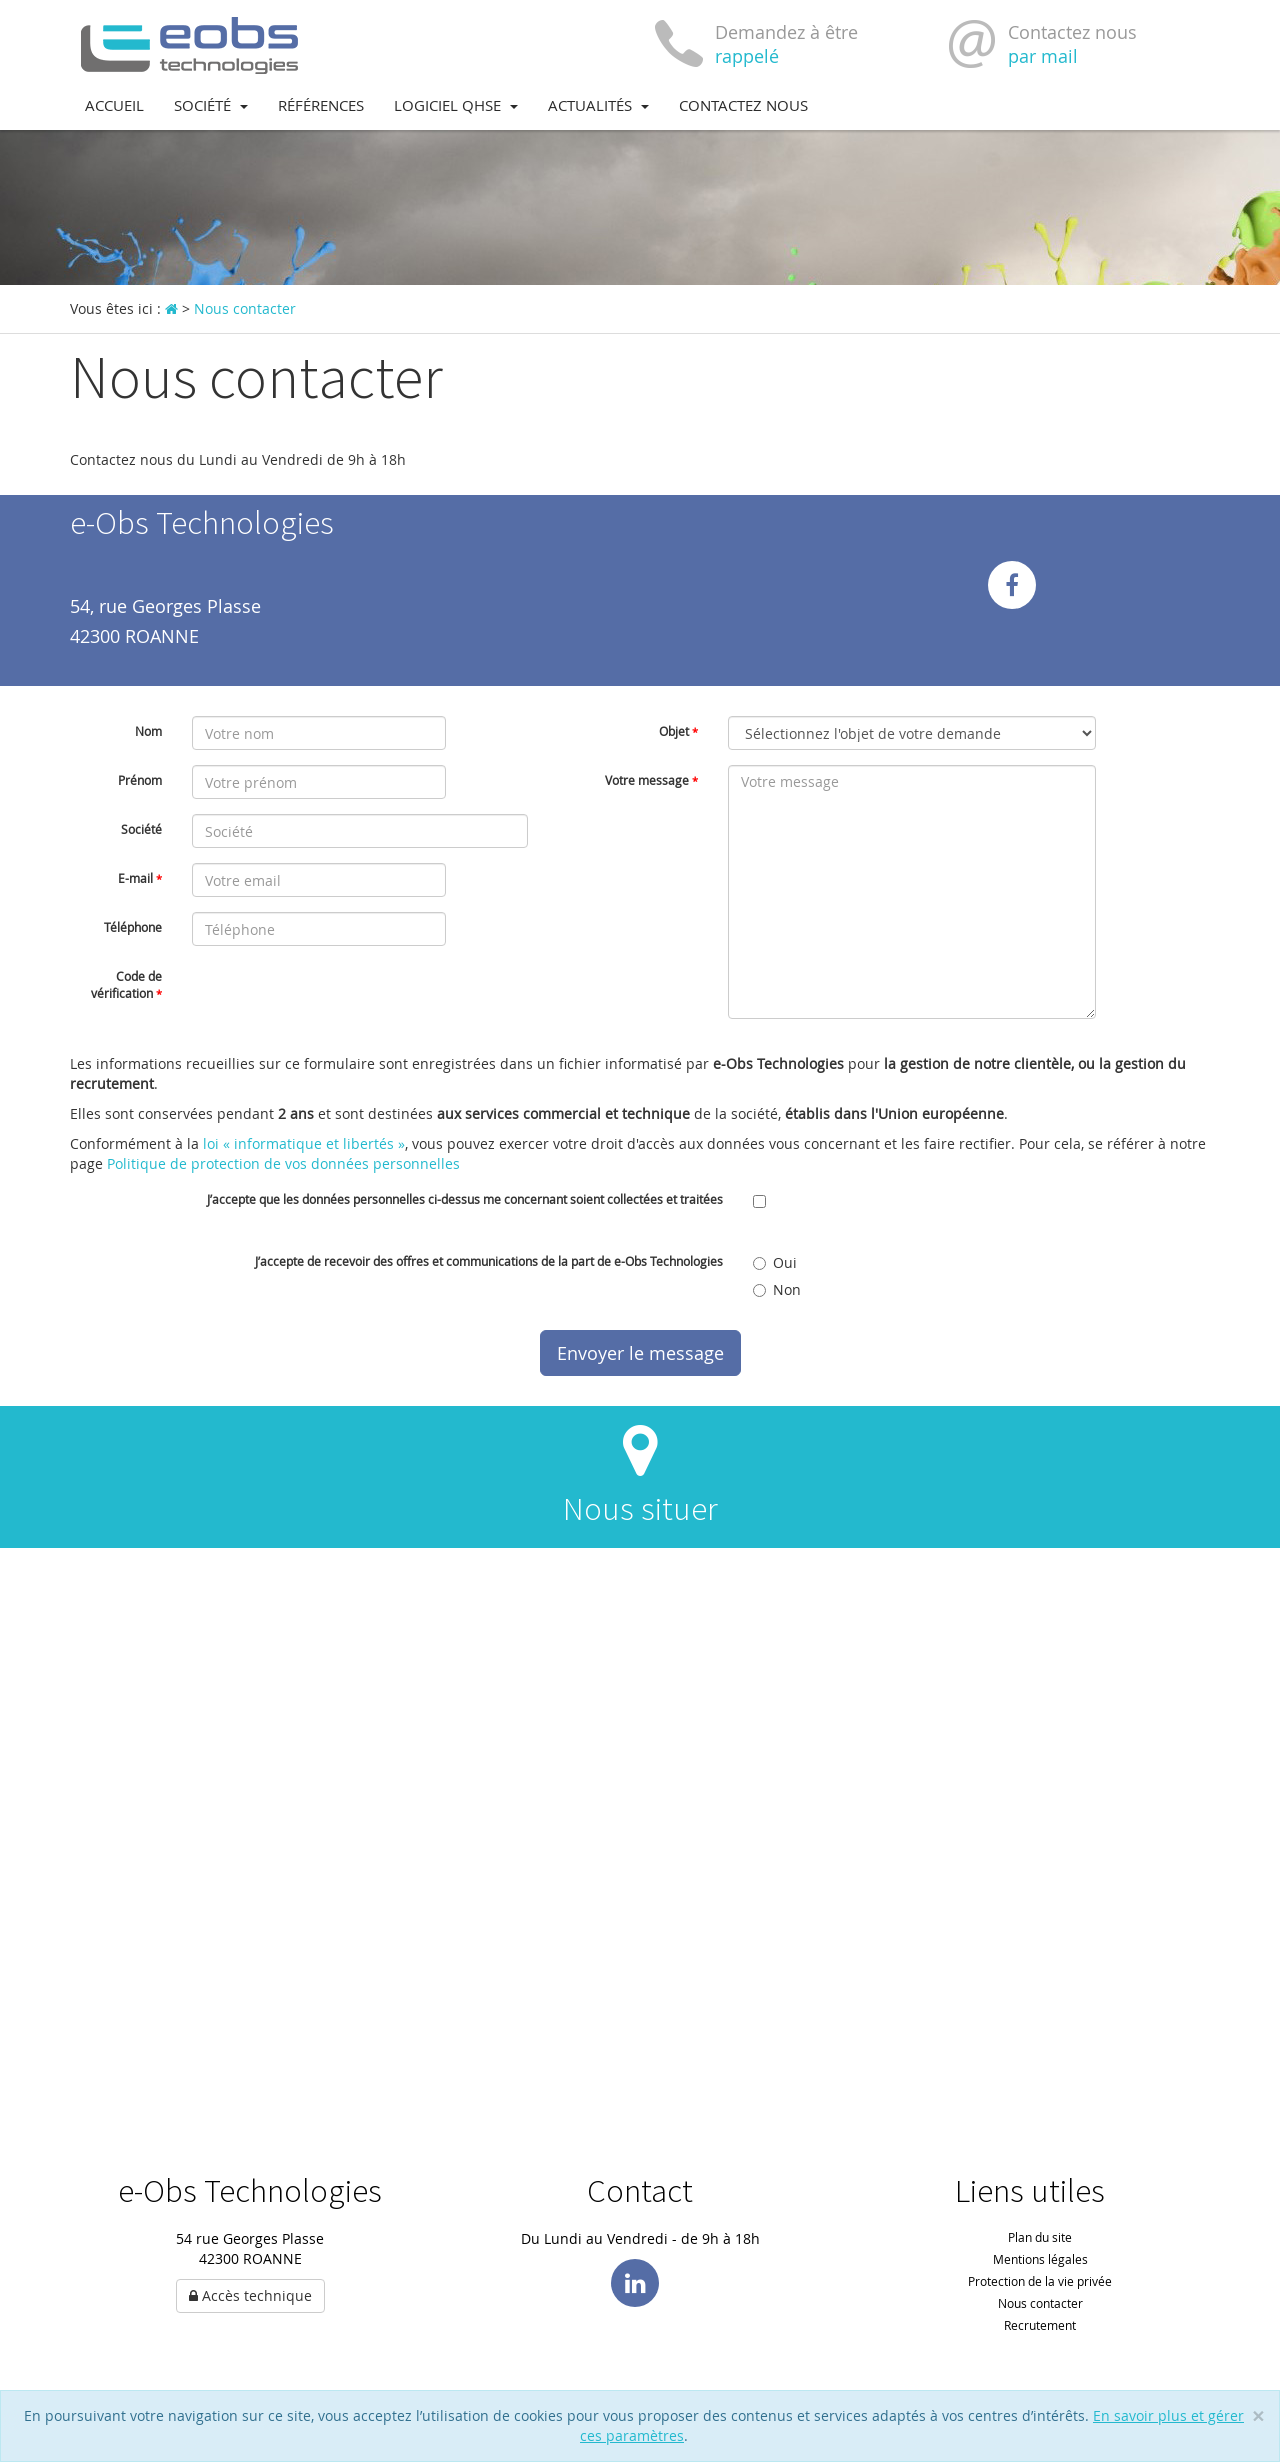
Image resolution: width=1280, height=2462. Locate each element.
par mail (1043, 56)
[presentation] (344, 1000)
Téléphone (133, 927)
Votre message (651, 780)
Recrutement (1040, 2325)
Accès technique (250, 2295)
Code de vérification (126, 984)
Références (321, 105)
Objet (678, 731)
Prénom (140, 780)
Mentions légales (1040, 2259)
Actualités (598, 105)
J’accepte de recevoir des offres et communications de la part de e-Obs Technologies (489, 1261)
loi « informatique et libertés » (304, 1143)
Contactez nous (743, 105)
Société (211, 105)
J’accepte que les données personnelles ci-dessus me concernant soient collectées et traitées (465, 1199)
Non (777, 1289)
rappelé (747, 56)
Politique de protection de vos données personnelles (283, 1163)
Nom (148, 731)
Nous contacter (1040, 2303)
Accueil (114, 105)
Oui (775, 1262)
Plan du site (1040, 2237)
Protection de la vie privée (1040, 2281)
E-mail (140, 878)
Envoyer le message (640, 1353)
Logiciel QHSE (456, 105)
